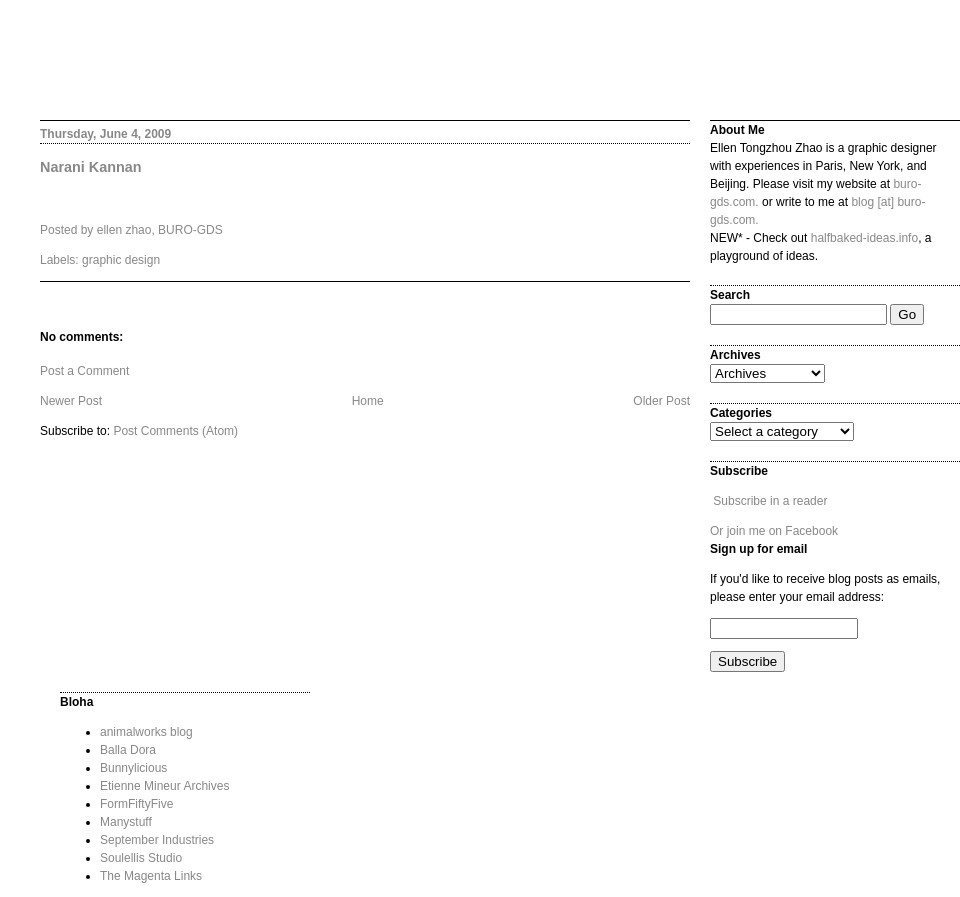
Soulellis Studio (141, 858)
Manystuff (126, 822)
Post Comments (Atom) (175, 431)
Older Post (661, 401)
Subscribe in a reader (770, 501)
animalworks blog (146, 732)
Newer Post (71, 401)
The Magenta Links (151, 876)
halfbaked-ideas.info (864, 238)
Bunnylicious (133, 768)
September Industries (157, 840)
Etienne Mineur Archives (164, 786)
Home (368, 401)
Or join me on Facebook (774, 531)
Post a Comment (84, 371)
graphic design (121, 260)
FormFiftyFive (136, 804)
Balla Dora (128, 750)
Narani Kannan (91, 167)
